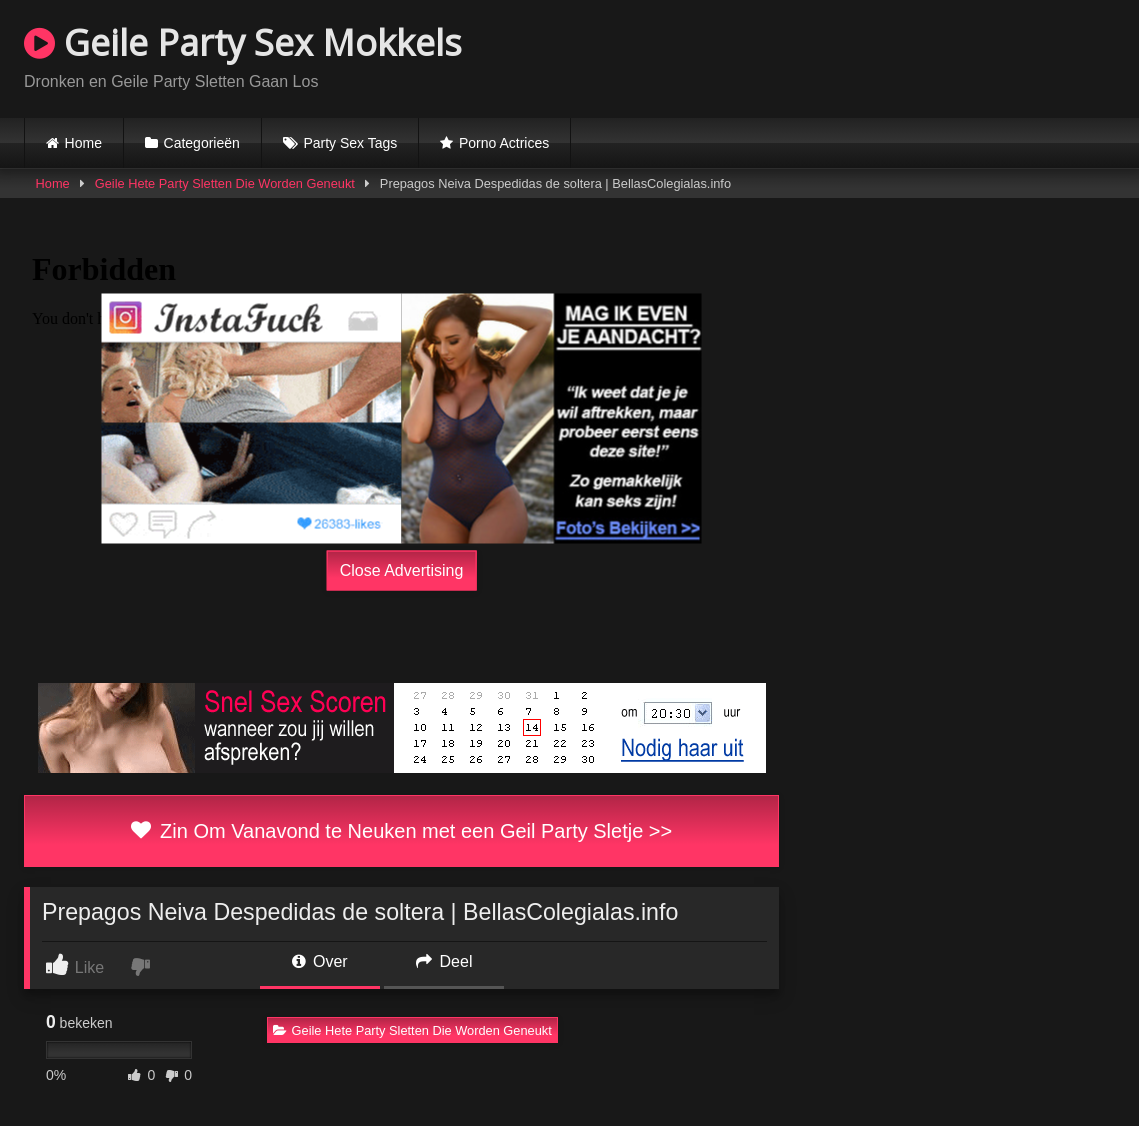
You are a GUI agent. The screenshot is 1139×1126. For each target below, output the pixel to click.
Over (320, 961)
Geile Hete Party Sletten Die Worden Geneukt (225, 183)
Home (83, 143)
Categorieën (202, 143)
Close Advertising (402, 570)
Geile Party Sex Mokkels (243, 42)
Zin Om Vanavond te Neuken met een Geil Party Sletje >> (401, 831)
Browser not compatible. (881, 56)
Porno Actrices (504, 143)
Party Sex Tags (350, 143)
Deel (444, 961)
